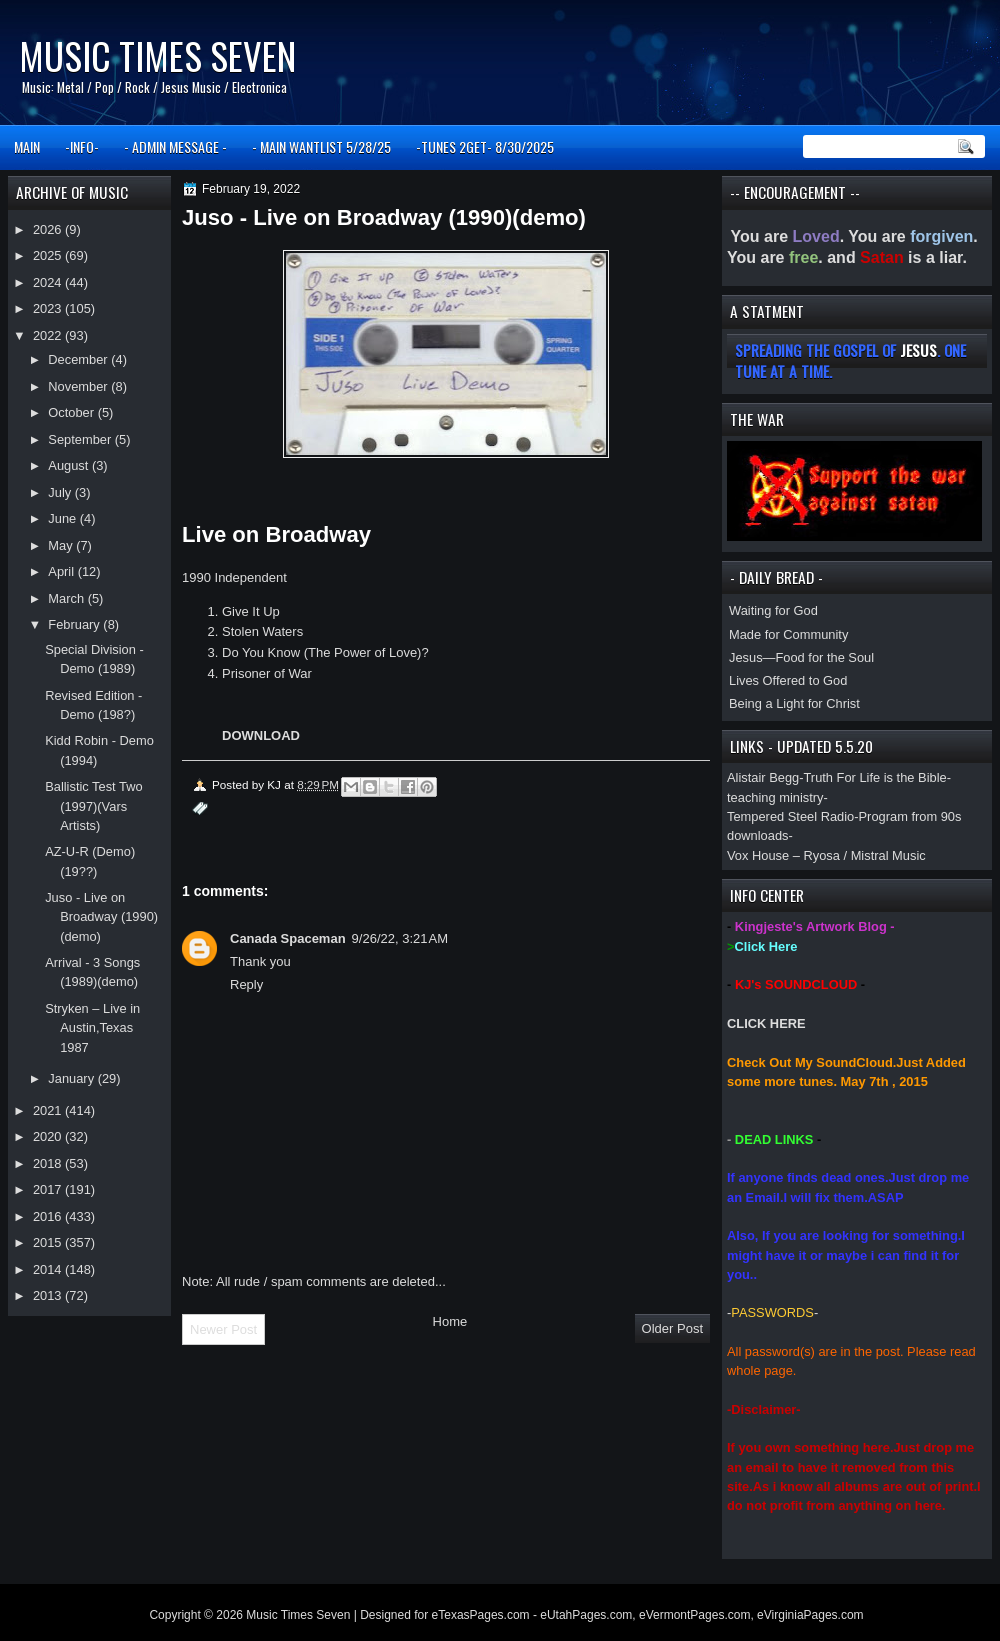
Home (450, 1321)
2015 (49, 1242)
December (79, 359)
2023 (49, 308)
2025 (49, 255)
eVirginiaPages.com (810, 1615)
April (62, 571)
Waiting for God (773, 610)
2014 (49, 1269)
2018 (49, 1163)
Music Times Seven (157, 55)
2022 (49, 335)
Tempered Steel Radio (790, 816)
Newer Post (223, 1329)
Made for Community (788, 634)
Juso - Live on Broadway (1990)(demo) (101, 917)
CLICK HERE (766, 1023)
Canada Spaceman (288, 938)
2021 (49, 1110)
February (75, 624)
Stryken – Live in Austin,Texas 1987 (92, 1028)
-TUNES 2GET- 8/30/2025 (485, 146)
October (72, 412)
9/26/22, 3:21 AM (400, 938)
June (63, 518)
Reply (246, 984)
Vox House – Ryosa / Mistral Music (826, 855)
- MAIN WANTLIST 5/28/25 (321, 146)
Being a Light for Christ (794, 703)
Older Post (672, 1328)
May (62, 545)
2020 (49, 1136)
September (81, 439)
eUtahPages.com (586, 1615)
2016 (49, 1216)
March (67, 598)
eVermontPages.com (694, 1615)
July (61, 492)
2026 (49, 229)
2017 (49, 1189)
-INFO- (82, 146)
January (72, 1078)
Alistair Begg (763, 777)
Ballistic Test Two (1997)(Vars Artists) (93, 806)
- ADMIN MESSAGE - (175, 146)
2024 (49, 282)
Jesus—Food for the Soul (801, 657)
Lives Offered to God (788, 680)
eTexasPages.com (481, 1615)
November (79, 386)
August (70, 465)
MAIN (27, 146)
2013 (49, 1295)
